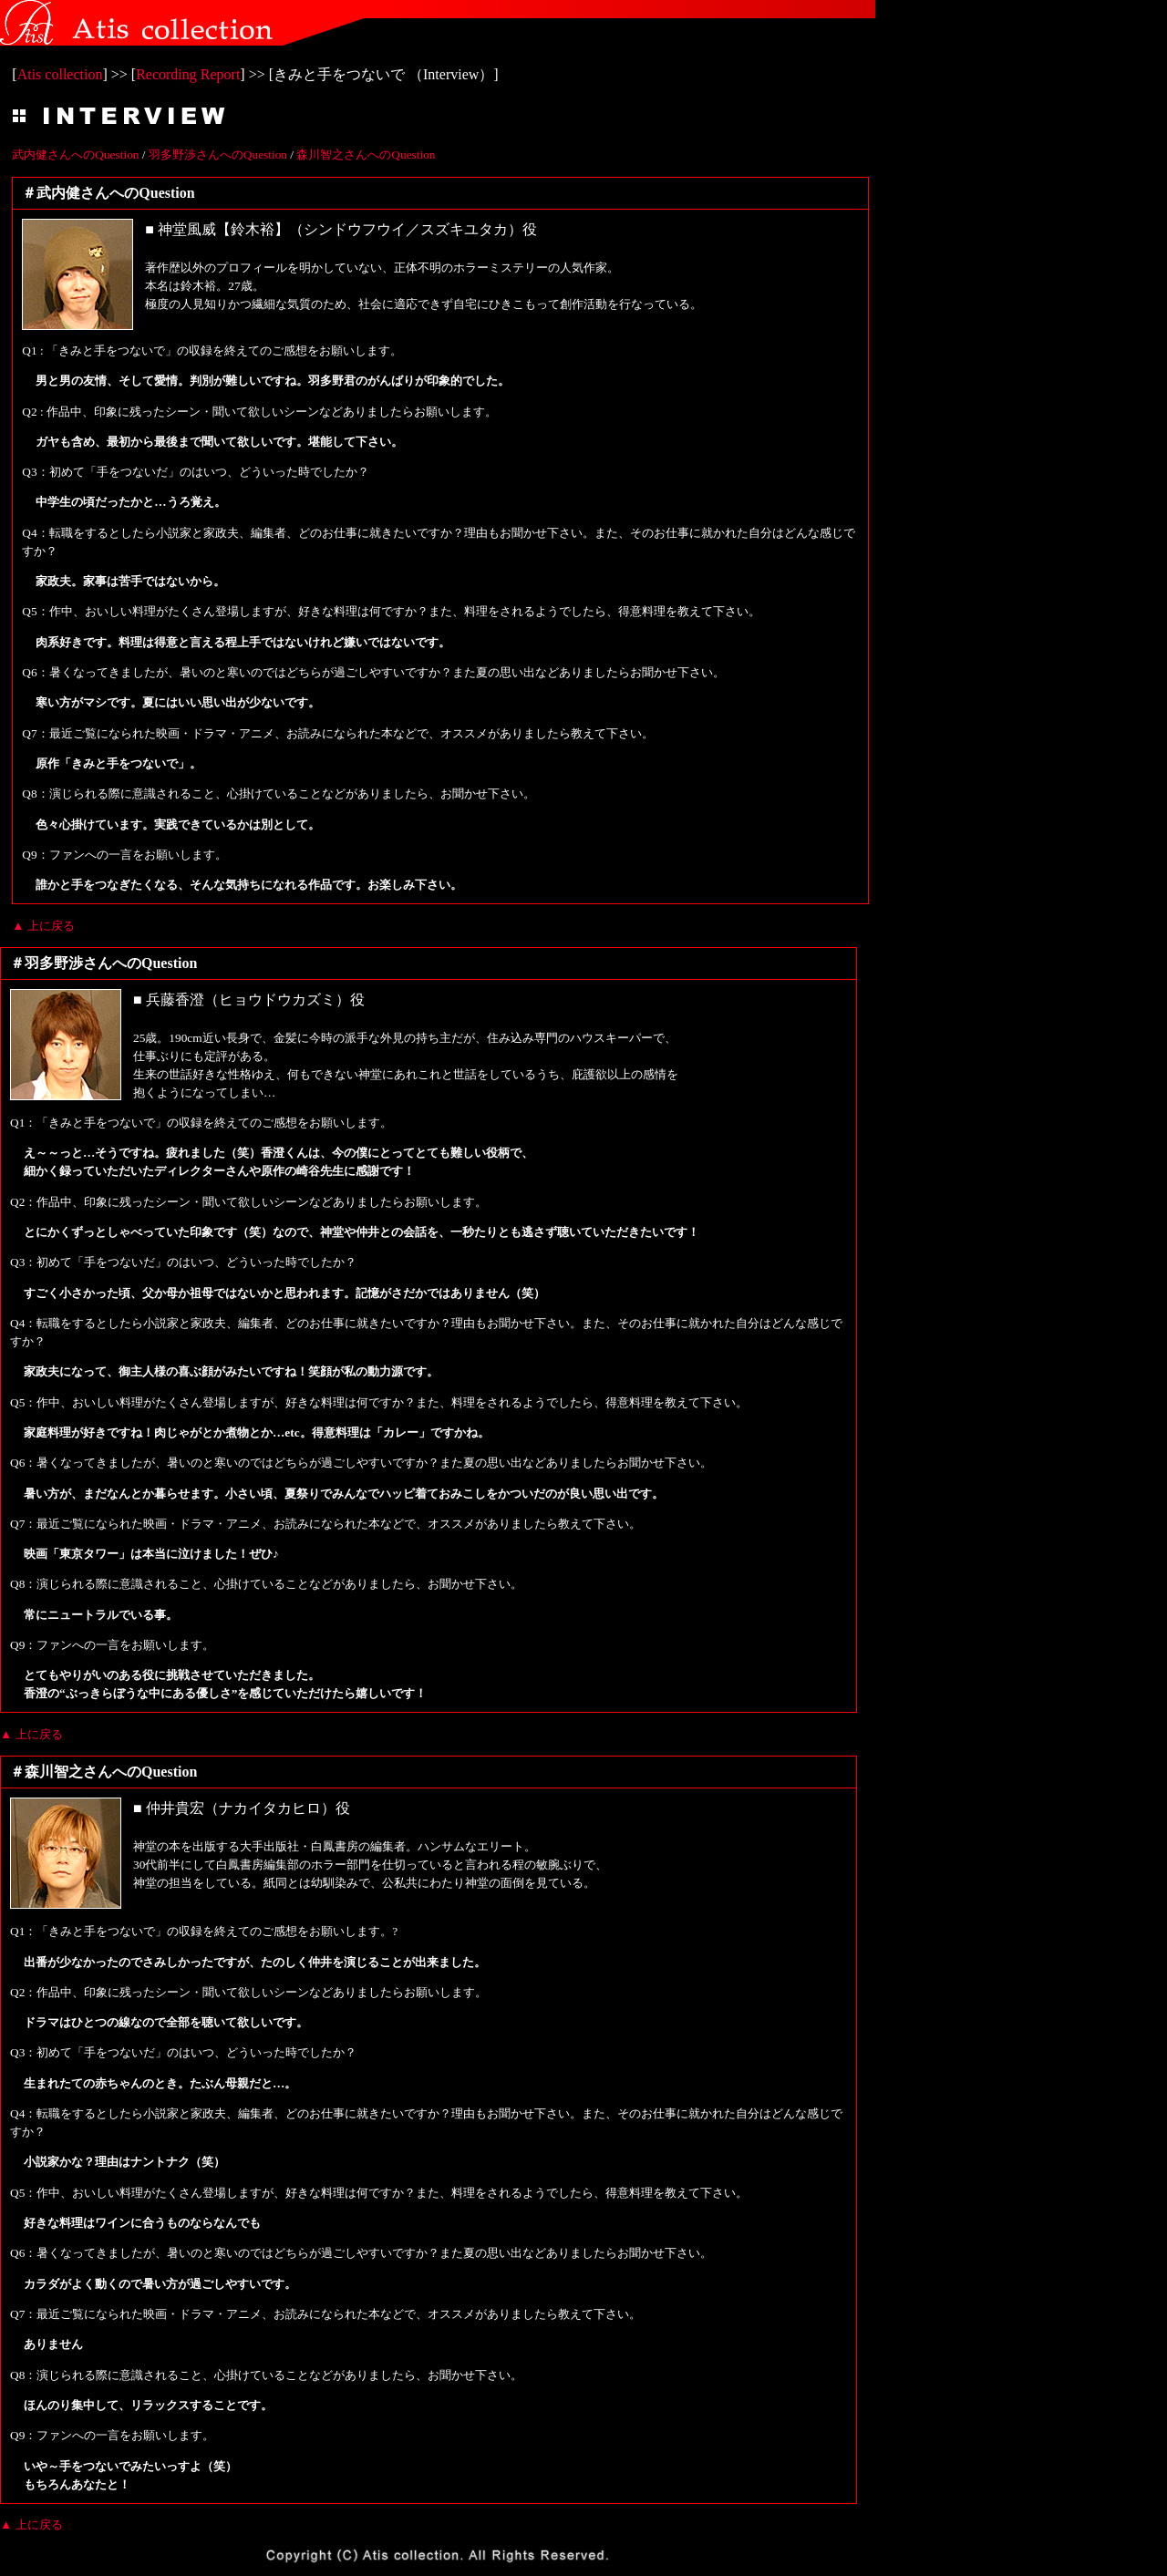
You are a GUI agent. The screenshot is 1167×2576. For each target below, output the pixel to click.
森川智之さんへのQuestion (365, 154)
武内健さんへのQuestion (75, 154)
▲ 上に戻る (43, 926)
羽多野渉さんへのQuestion (218, 154)
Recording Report (188, 74)
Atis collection (60, 74)
